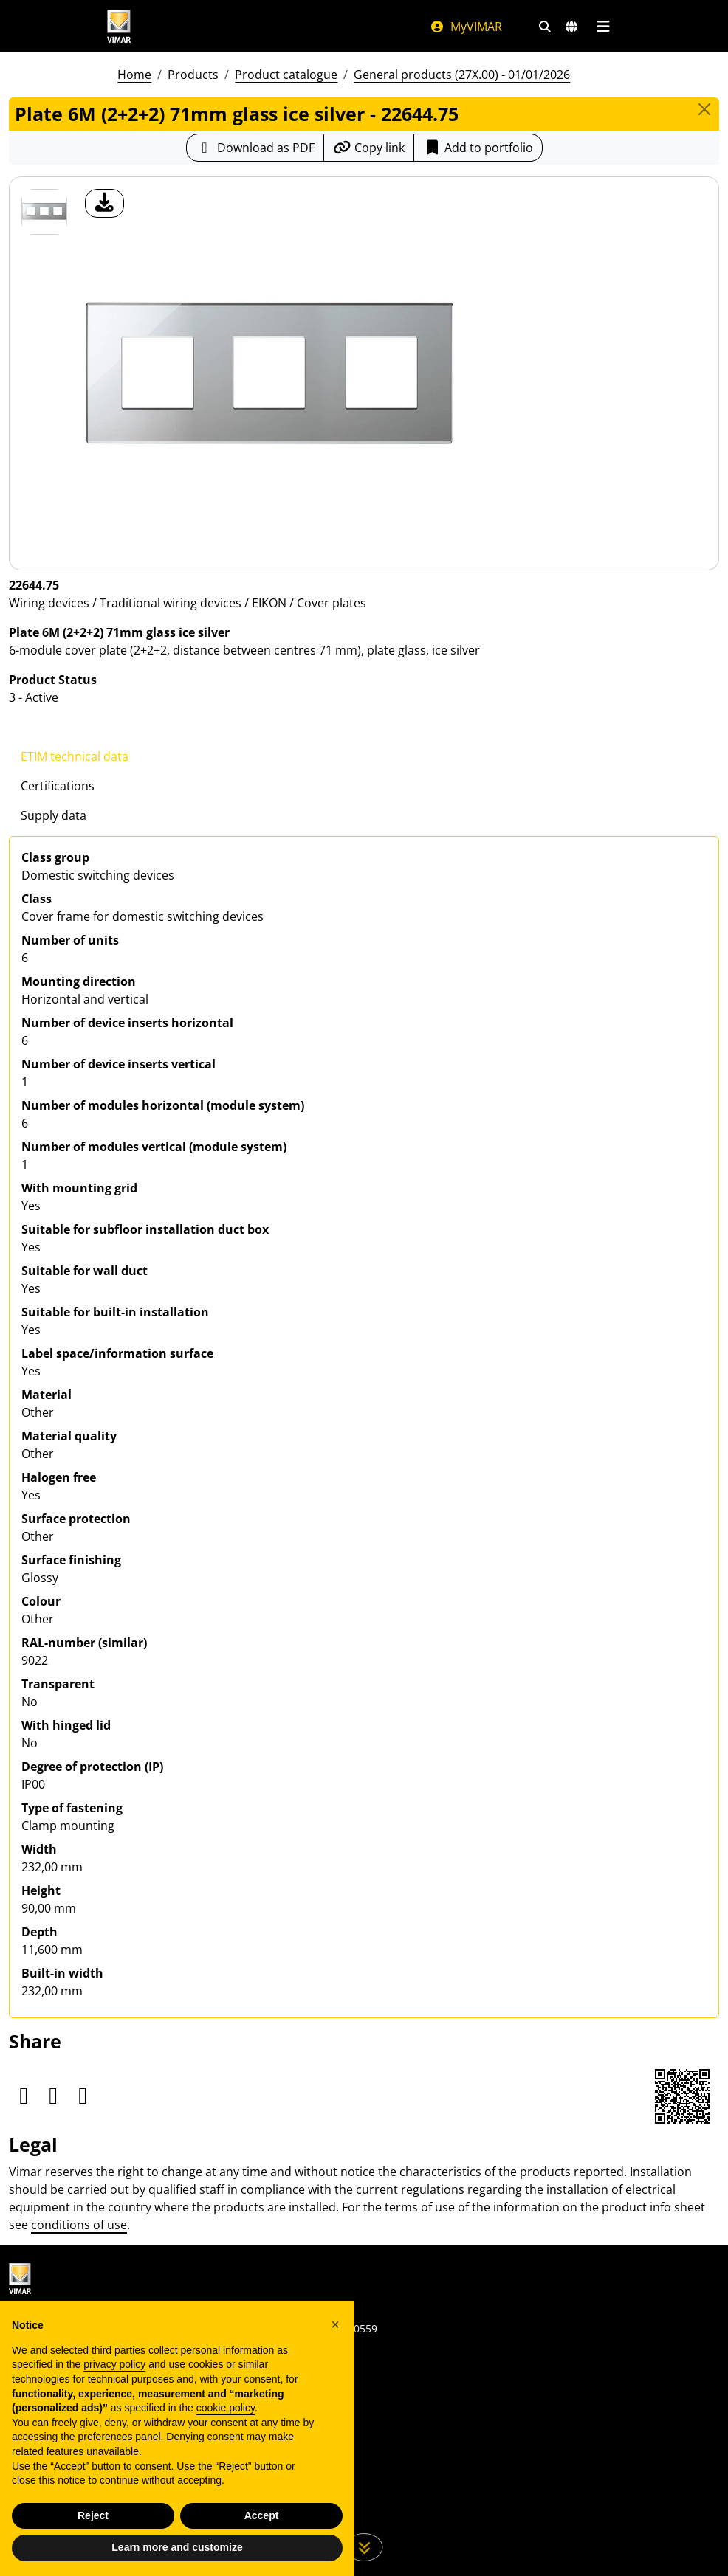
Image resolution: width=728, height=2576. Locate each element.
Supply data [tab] (53, 815)
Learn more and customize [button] (176, 2547)
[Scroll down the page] (364, 2547)
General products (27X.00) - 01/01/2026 (462, 74)
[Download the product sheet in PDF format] (255, 148)
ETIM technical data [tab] (74, 756)
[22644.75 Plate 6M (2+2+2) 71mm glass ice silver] (44, 212)
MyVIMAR (466, 26)
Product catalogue (286, 74)
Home (134, 74)
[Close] (704, 109)
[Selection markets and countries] (571, 26)
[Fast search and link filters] (545, 26)
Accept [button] (261, 2515)
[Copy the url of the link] (368, 148)
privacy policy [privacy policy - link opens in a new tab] (114, 2364)
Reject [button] (93, 2515)
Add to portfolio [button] (478, 147)
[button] (335, 2324)
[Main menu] (603, 26)
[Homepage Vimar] (253, 26)
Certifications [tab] (58, 786)
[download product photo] (104, 203)
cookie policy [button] (225, 2408)
